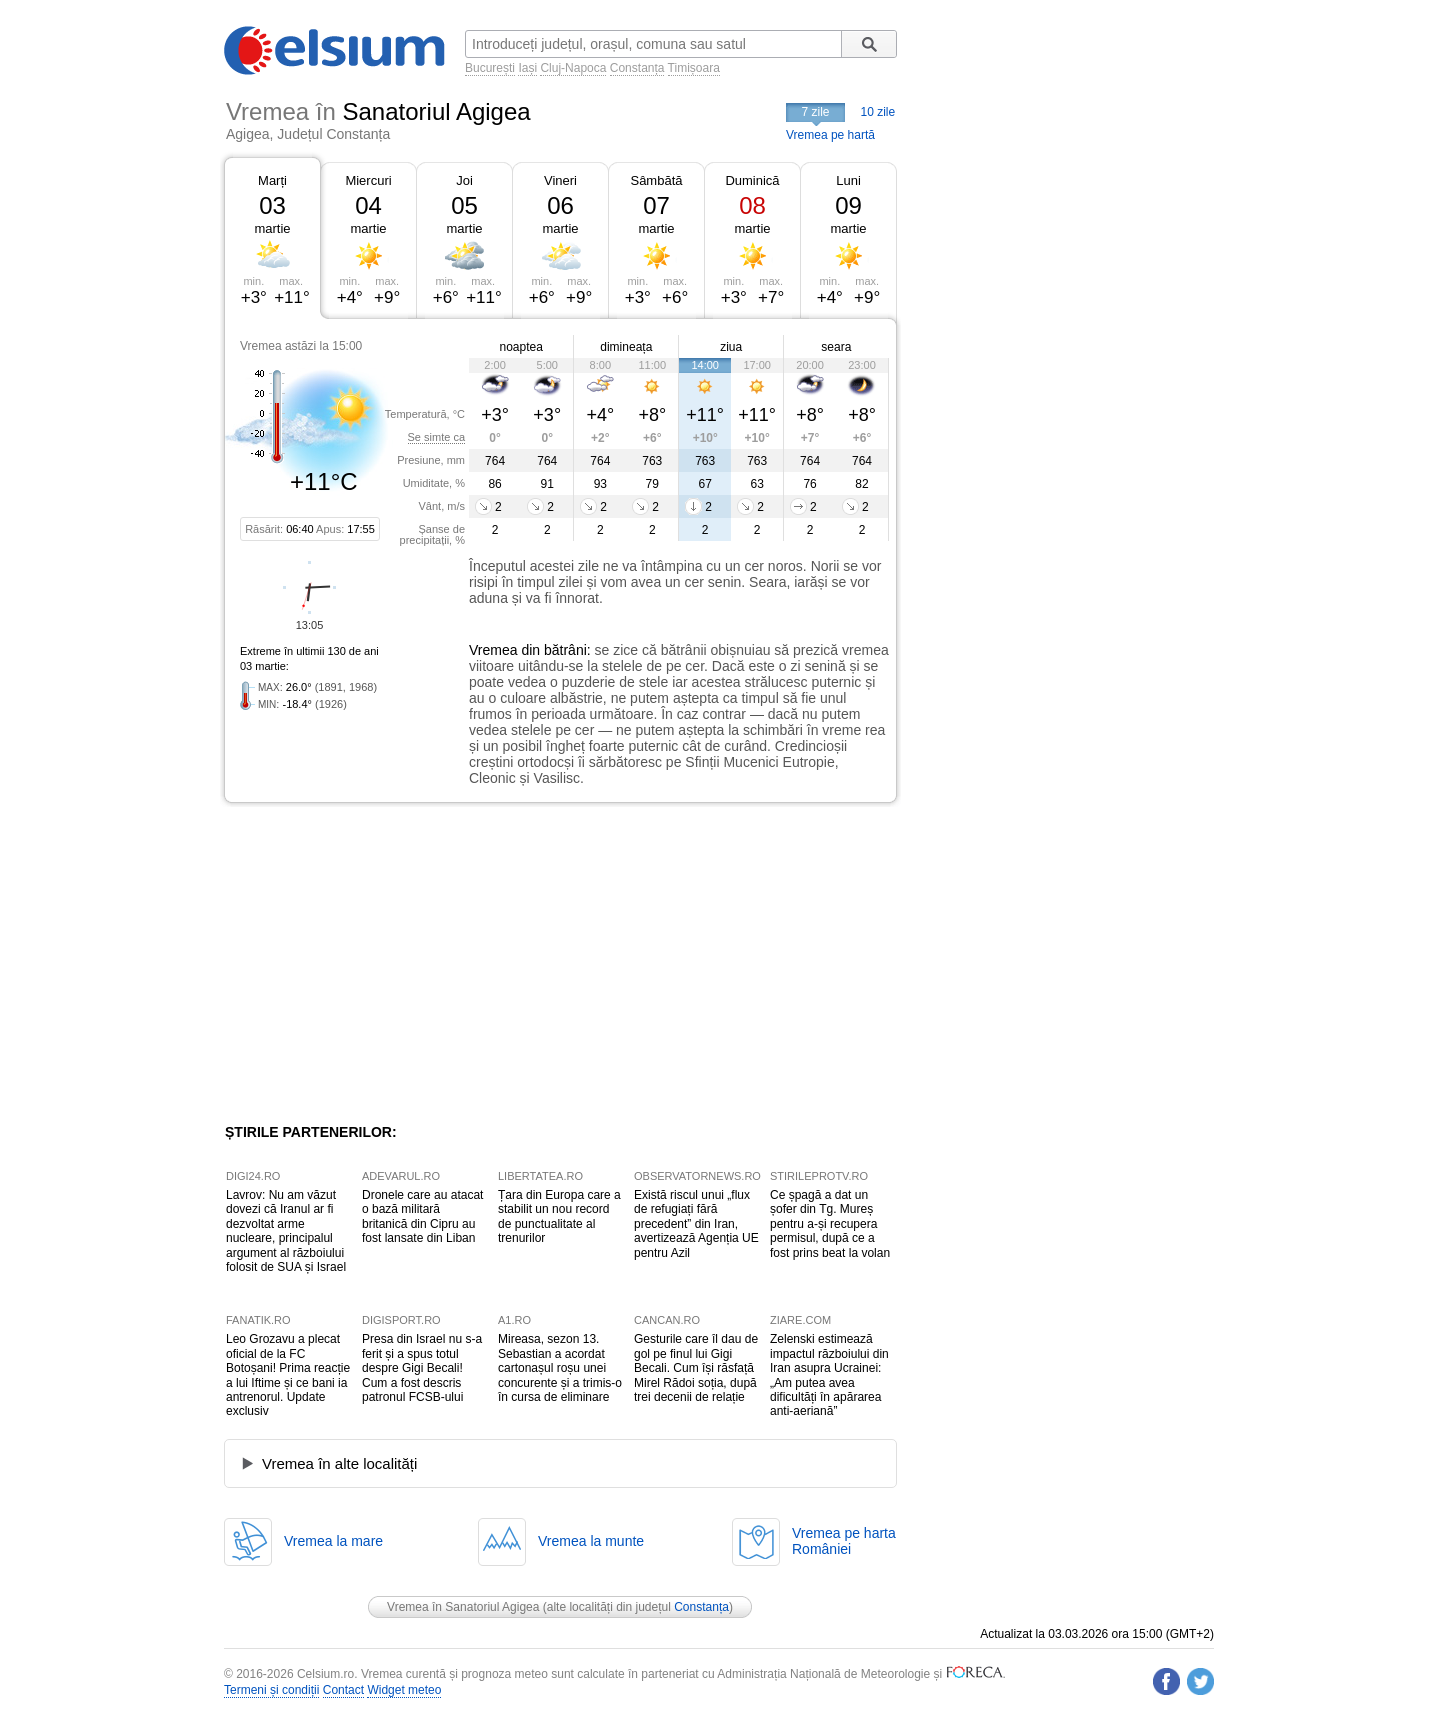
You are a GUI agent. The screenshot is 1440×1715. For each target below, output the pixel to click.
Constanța (637, 68)
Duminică (752, 180)
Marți (272, 180)
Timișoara (694, 68)
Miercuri (368, 180)
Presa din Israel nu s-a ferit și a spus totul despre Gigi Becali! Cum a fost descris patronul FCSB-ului (422, 1368)
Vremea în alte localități (339, 1463)
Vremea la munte (591, 1541)
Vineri (560, 180)
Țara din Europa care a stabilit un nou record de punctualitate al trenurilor (559, 1216)
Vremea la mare (333, 1541)
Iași (527, 68)
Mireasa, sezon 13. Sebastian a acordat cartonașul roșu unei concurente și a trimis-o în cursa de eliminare (560, 1368)
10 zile (878, 112)
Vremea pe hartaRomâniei (844, 1541)
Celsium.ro (325, 1674)
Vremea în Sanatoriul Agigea (463, 1607)
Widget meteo (404, 1690)
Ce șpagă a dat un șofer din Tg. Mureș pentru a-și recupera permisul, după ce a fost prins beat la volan (830, 1224)
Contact (343, 1690)
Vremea (493, 650)
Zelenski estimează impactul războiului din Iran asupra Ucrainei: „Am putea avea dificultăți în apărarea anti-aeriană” (829, 1375)
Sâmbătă (656, 180)
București (490, 68)
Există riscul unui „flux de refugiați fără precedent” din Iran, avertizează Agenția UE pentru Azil (696, 1224)
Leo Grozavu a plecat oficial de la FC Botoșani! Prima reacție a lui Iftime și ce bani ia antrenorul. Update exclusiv (288, 1375)
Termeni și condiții (271, 1690)
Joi (464, 180)
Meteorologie (895, 1674)
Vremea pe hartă (830, 135)
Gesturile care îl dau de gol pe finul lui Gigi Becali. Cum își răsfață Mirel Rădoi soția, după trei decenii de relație (696, 1368)
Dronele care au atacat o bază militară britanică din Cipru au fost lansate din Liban (422, 1216)
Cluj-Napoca (573, 68)
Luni (848, 180)
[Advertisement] (388, 963)
